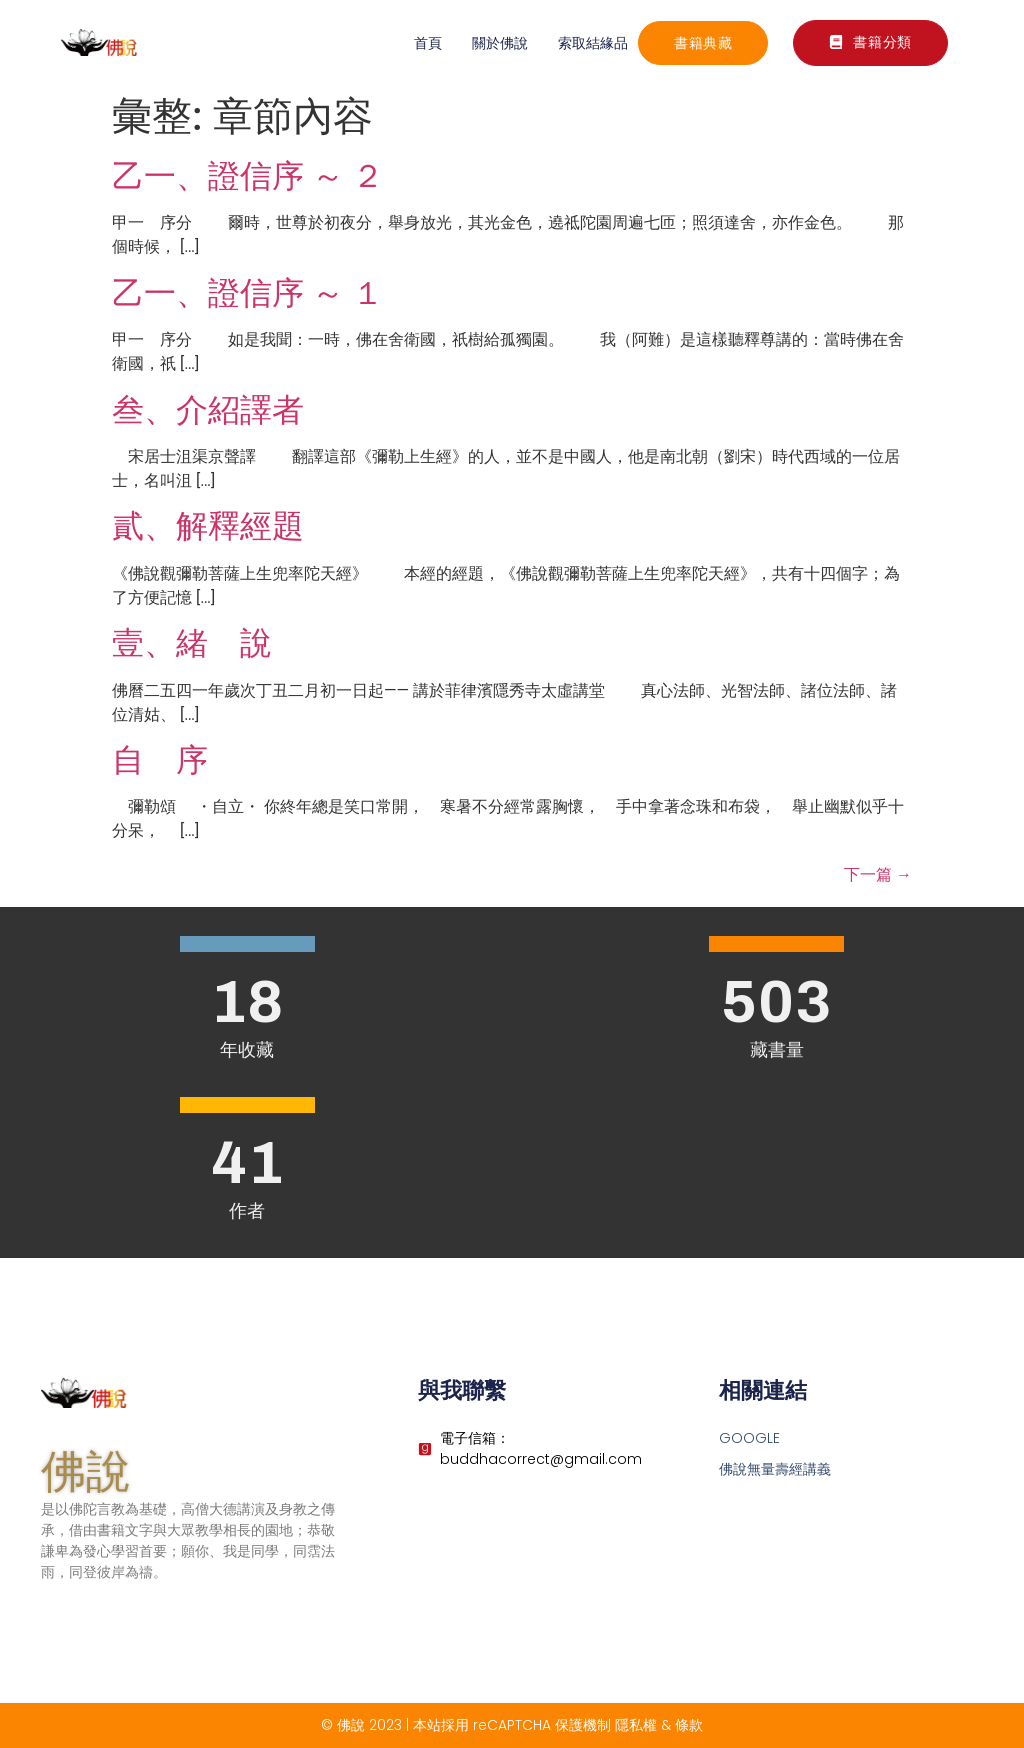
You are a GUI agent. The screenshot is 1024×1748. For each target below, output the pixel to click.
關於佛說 (500, 43)
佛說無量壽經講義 (775, 1469)
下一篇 (878, 874)
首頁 (428, 43)
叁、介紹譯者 (208, 410)
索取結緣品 (593, 43)
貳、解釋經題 (208, 526)
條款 (689, 1725)
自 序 (160, 760)
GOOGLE (749, 1438)
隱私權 (636, 1725)
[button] (870, 43)
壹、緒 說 (192, 643)
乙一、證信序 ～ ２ (248, 176)
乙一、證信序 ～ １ (248, 293)
